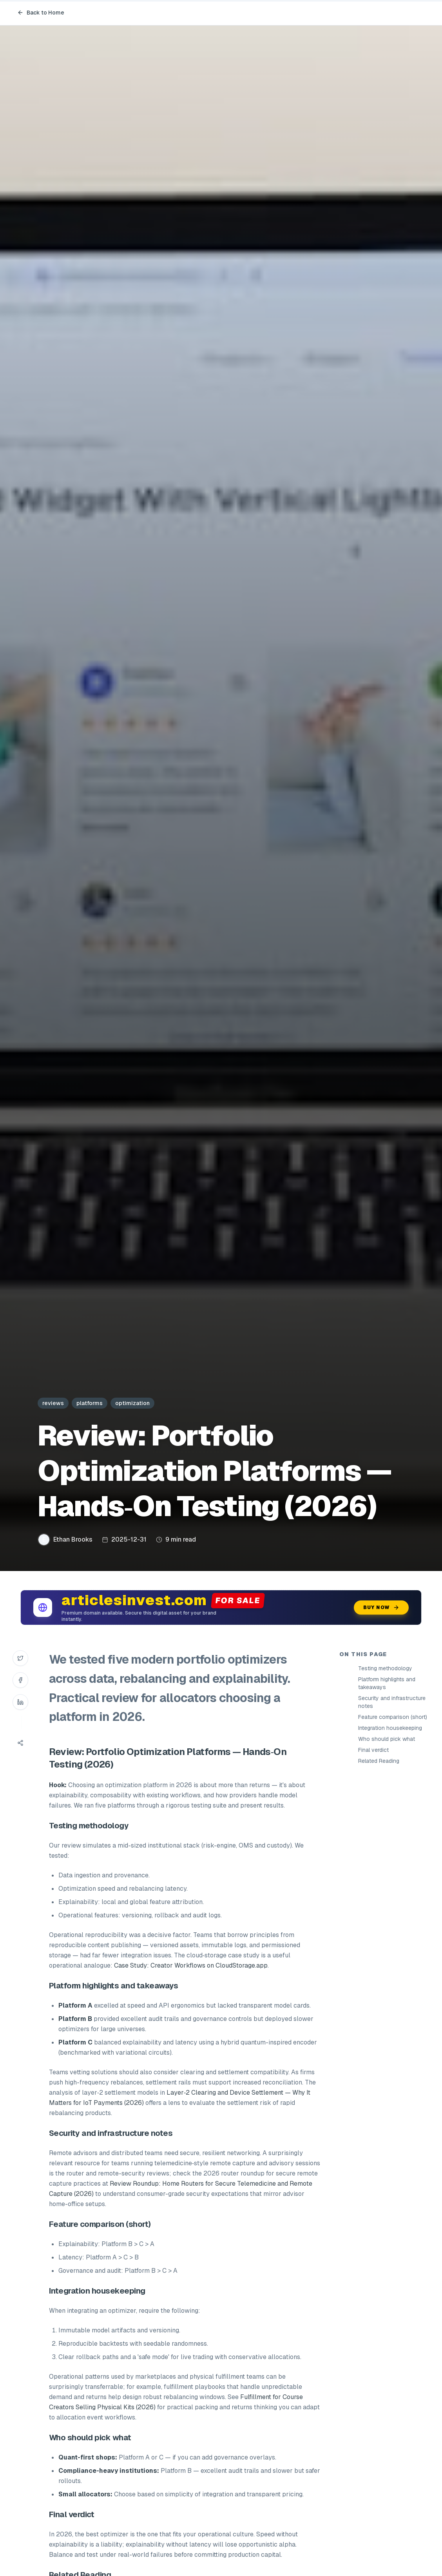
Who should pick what (386, 1738)
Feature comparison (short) (392, 1716)
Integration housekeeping (390, 1727)
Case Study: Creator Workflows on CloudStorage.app (191, 1965)
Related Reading (378, 1760)
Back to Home (40, 12)
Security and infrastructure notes (392, 1702)
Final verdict (373, 1749)
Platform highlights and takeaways (386, 1683)
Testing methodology (385, 1668)
